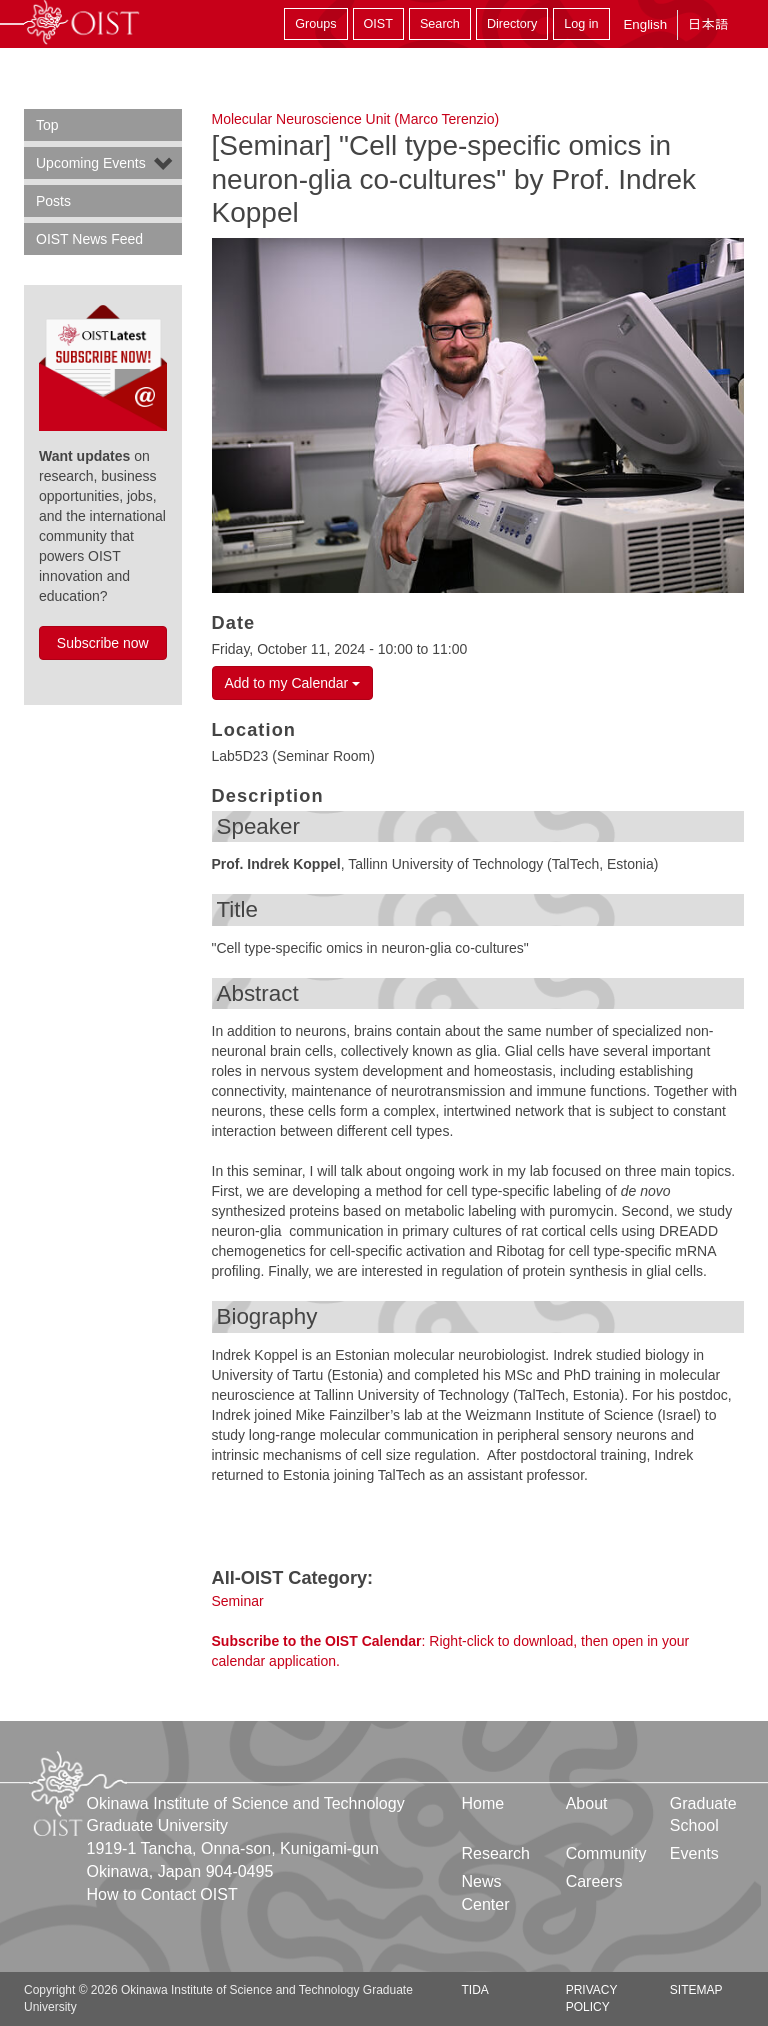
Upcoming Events (91, 163)
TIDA (475, 1990)
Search (440, 24)
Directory (512, 24)
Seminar (238, 1601)
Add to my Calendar (293, 683)
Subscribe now (103, 643)
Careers (594, 1881)
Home (483, 1803)
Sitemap (696, 1990)
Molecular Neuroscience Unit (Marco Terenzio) (356, 119)
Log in (581, 24)
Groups (315, 24)
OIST (378, 24)
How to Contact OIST (162, 1894)
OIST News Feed (89, 239)
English (645, 24)
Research (496, 1853)
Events (694, 1853)
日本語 (708, 24)
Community (606, 1853)
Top (47, 125)
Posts (53, 201)
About (587, 1803)
